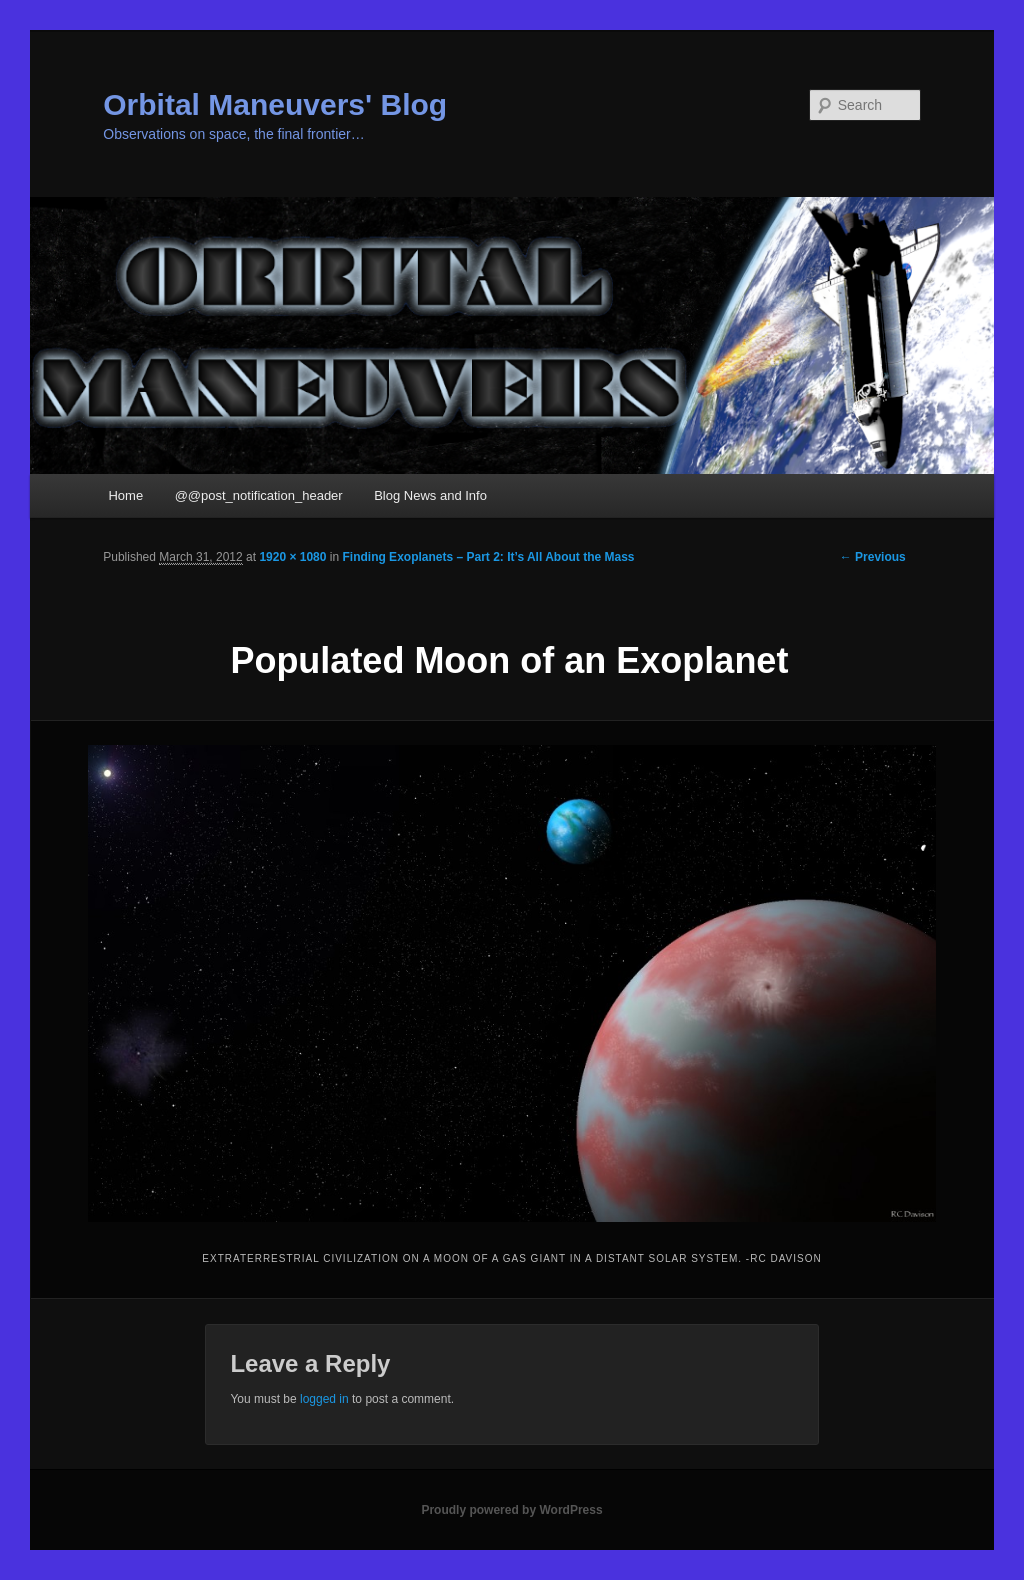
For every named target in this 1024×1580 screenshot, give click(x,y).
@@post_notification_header (259, 495)
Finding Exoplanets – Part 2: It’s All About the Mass (488, 557)
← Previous (873, 557)
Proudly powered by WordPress (511, 1510)
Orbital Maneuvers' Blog (275, 104)
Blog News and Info (430, 495)
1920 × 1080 (292, 557)
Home (125, 495)
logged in (324, 1399)
